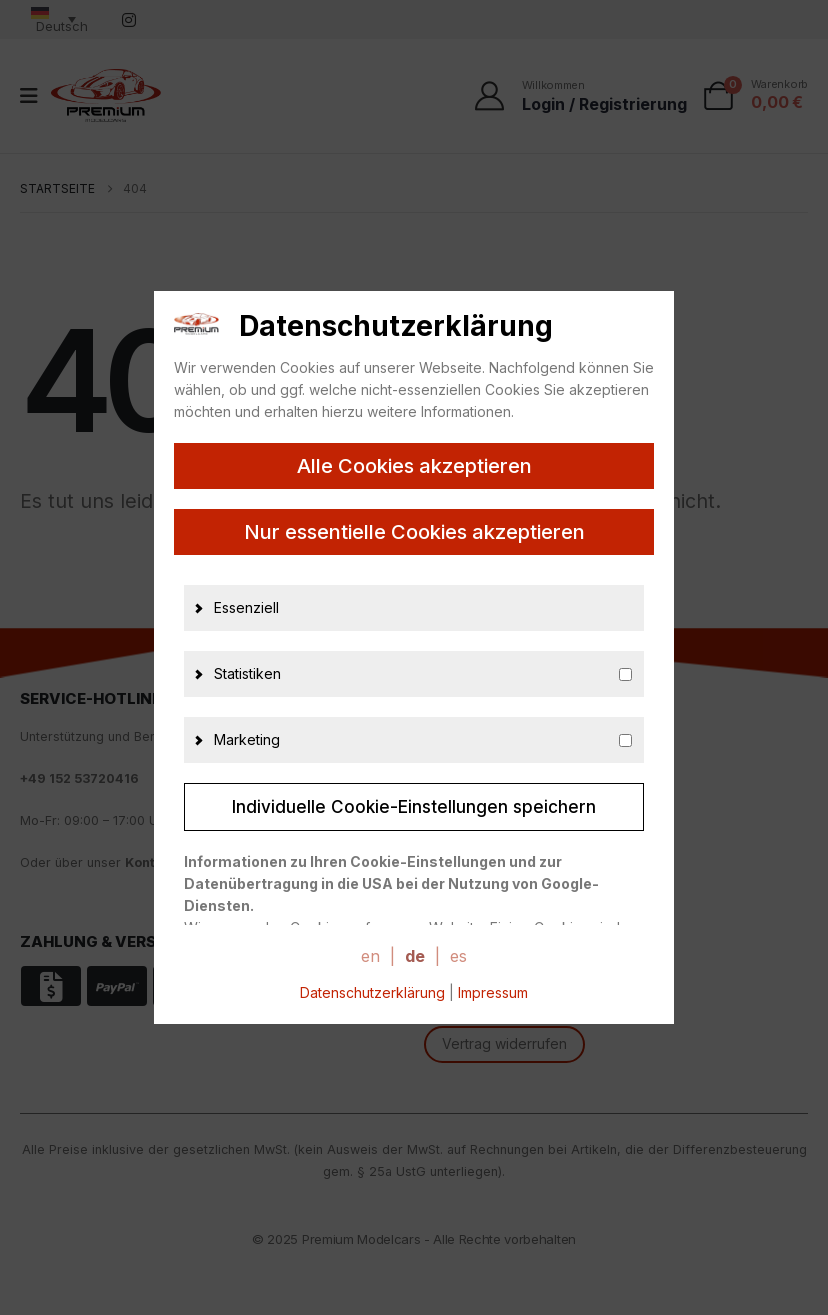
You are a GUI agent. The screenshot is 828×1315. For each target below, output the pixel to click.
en (370, 956)
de (415, 956)
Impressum (493, 992)
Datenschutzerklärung (372, 992)
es (458, 956)
